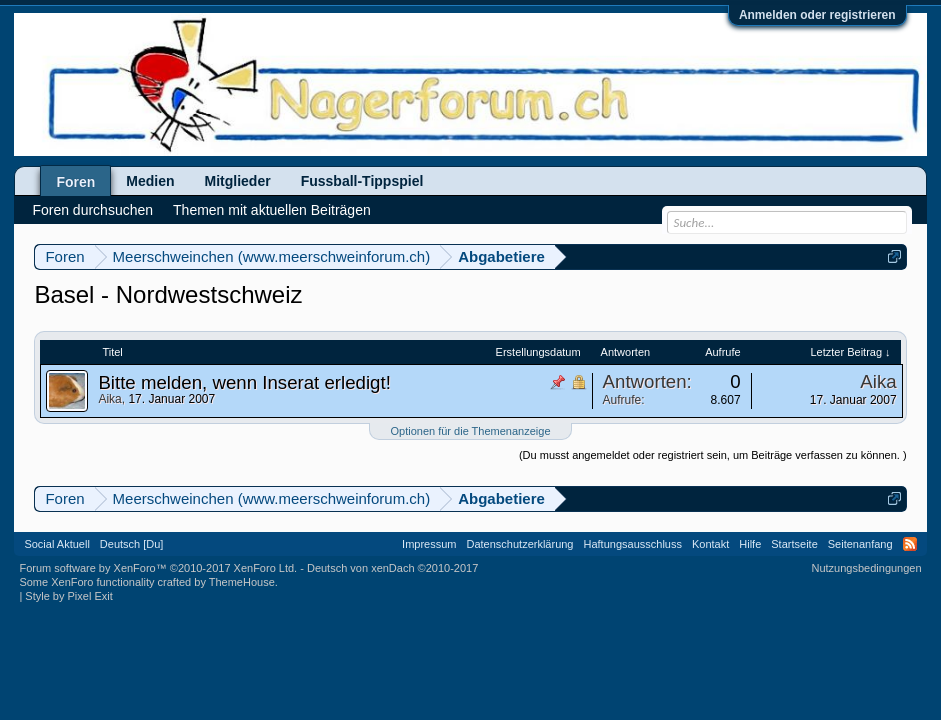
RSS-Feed (910, 544)
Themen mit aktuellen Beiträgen (272, 210)
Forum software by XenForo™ (158, 568)
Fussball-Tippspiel (362, 181)
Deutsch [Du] (132, 544)
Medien (150, 181)
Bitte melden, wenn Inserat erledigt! (244, 382)
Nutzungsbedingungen (867, 568)
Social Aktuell (56, 544)
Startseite (794, 544)
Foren (75, 182)
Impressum (429, 544)
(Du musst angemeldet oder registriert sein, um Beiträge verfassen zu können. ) (713, 455)
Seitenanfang (860, 544)
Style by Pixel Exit (68, 596)
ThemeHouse (242, 582)
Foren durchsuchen (92, 210)
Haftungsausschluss (633, 544)
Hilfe (750, 544)
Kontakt (710, 544)
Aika (109, 399)
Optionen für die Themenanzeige (470, 431)
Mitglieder (238, 181)
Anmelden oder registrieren (817, 15)
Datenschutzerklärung (519, 544)
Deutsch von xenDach (392, 568)
